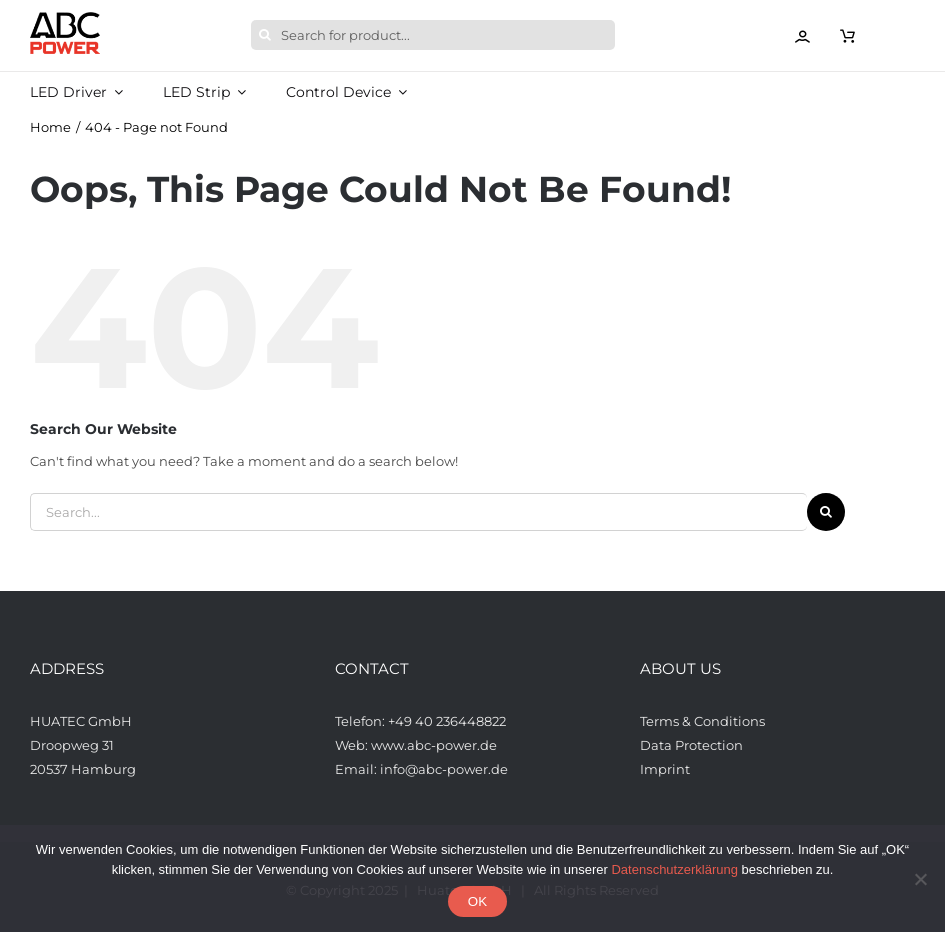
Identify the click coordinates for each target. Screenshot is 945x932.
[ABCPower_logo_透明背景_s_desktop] (65, 18)
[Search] (266, 35)
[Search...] (418, 512)
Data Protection (691, 745)
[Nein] (920, 879)
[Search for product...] (433, 35)
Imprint (665, 769)
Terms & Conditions (702, 721)
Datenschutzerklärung (674, 869)
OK (477, 901)
